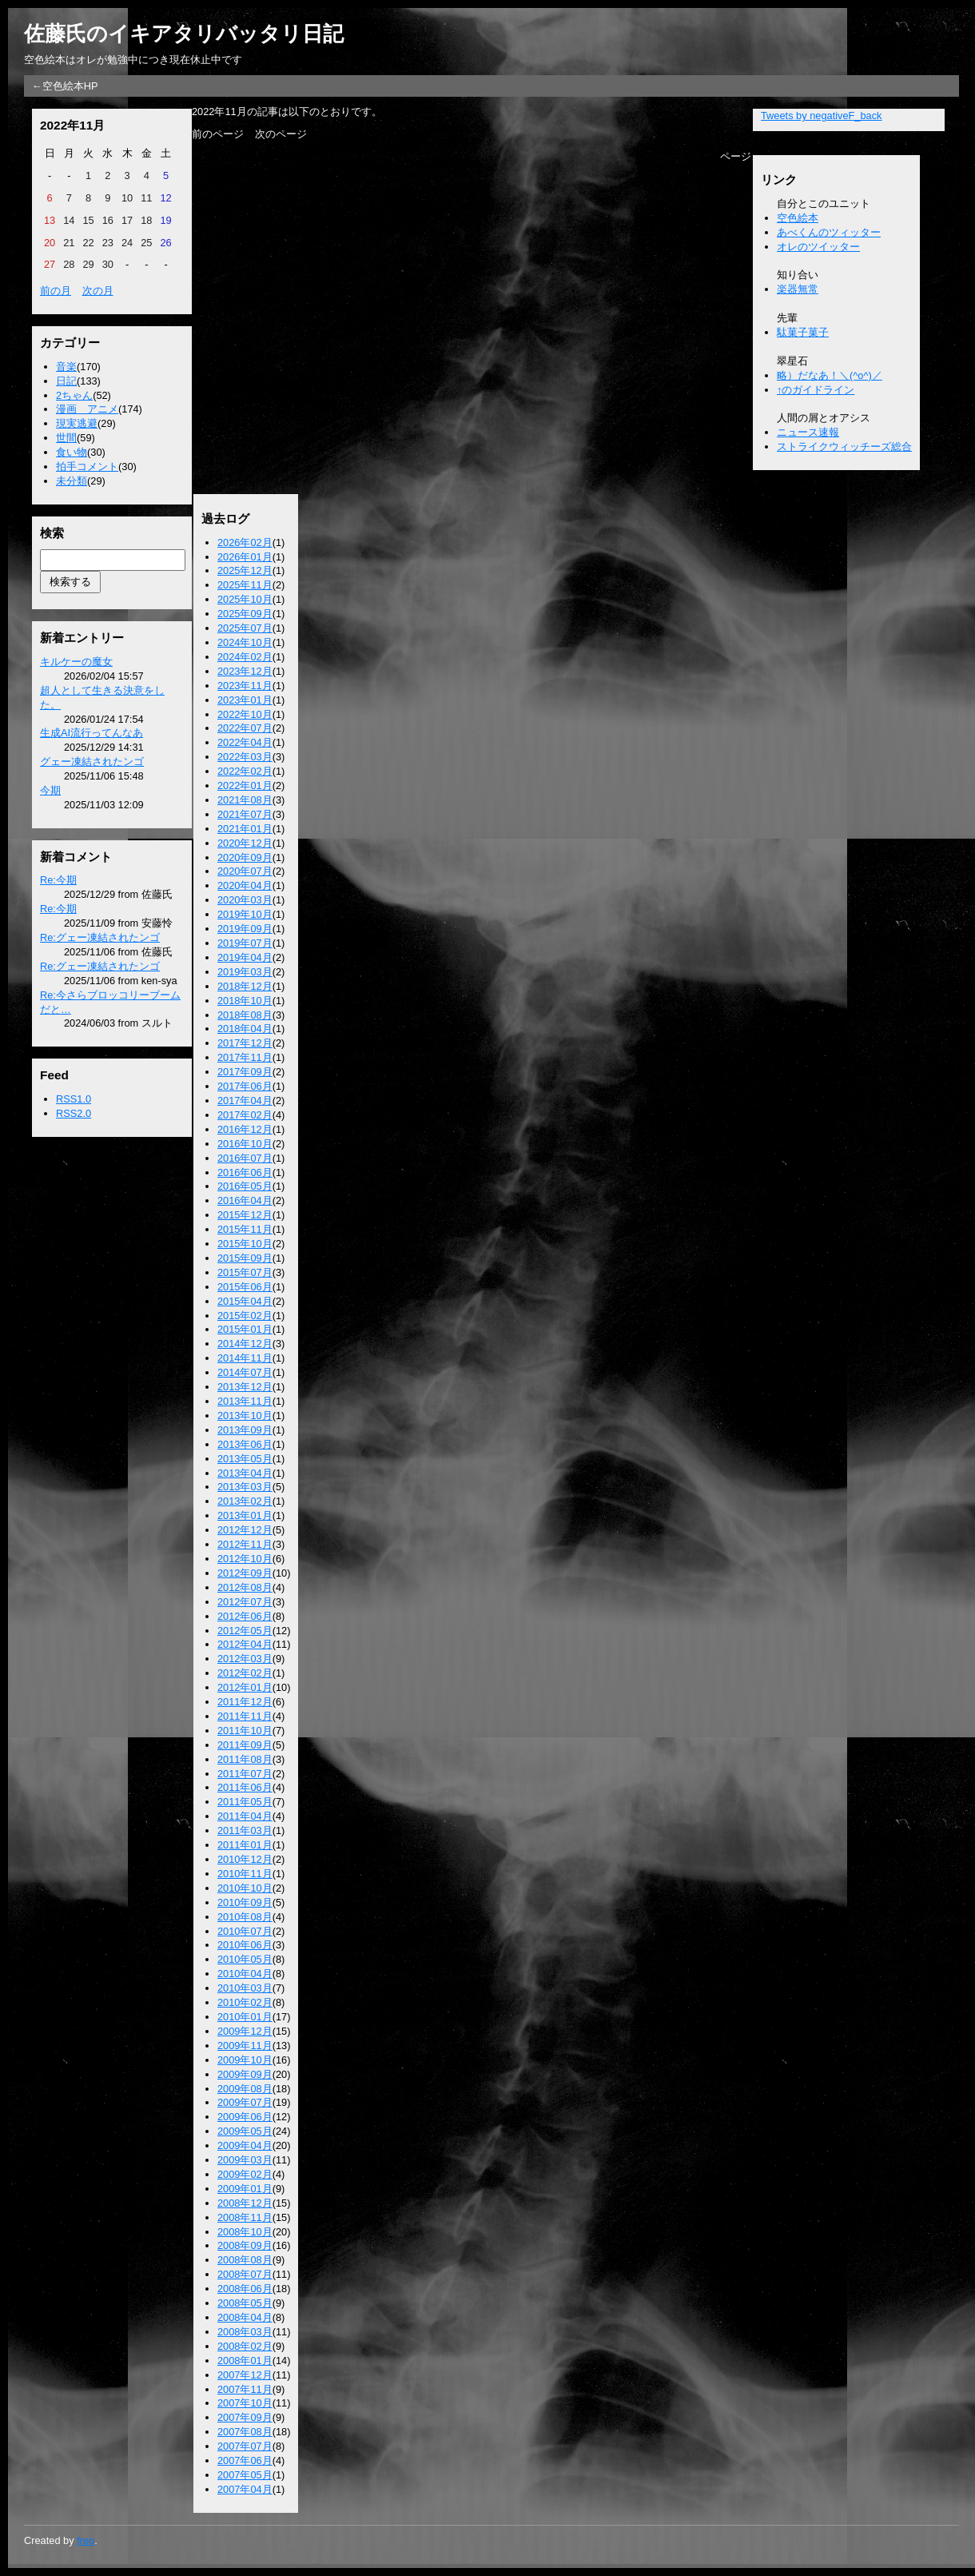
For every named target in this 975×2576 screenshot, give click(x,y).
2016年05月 (245, 1186)
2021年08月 (245, 800)
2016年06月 (245, 1172)
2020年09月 (245, 857)
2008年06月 (245, 2289)
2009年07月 (245, 2102)
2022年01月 (245, 786)
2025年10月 (245, 599)
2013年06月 (245, 1444)
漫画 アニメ (87, 409)
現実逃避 (77, 423)
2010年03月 (245, 1988)
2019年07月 (245, 943)
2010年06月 (245, 1945)
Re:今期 (58, 880)
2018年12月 (245, 986)
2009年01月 (245, 2189)
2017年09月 (245, 1072)
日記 (66, 381)
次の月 (97, 291)
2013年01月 (245, 1515)
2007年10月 (245, 2403)
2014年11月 (245, 1358)
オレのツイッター (818, 247)
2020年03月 (245, 900)
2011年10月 (245, 1731)
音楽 (66, 367)
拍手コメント (87, 467)
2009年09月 (245, 2074)
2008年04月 (245, 2317)
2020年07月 (245, 871)
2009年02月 (245, 2174)
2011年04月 (245, 1816)
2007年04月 (245, 2489)
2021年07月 (245, 814)
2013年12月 (245, 1387)
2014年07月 (245, 1372)
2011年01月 (245, 1845)
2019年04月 (245, 957)
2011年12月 (245, 1702)
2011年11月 (245, 1716)
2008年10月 (245, 2232)
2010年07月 (245, 1931)
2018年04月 (245, 1029)
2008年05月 (245, 2303)
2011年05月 (245, 1802)
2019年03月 (245, 972)
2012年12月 (245, 1530)
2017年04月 (245, 1101)
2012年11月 (245, 1544)
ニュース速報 (808, 432)
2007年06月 (245, 2460)
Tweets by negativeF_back (821, 116)
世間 (66, 438)
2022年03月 (245, 757)
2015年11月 (245, 1229)
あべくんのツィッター (829, 232)
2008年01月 (245, 2361)
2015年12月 (245, 1215)
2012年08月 (245, 1587)
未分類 (71, 481)
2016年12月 (245, 1129)
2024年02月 (245, 657)
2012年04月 (245, 1644)
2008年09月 (245, 2245)
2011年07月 (245, 1774)
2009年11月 (245, 2046)
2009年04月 (245, 2145)
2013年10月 (245, 1416)
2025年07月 (245, 628)
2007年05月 (245, 2475)
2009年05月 (245, 2131)
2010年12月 (245, 1859)
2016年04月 (245, 1200)
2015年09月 (245, 1258)
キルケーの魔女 (76, 662)
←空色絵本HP (65, 86)
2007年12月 (245, 2375)
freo (85, 2540)
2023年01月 (245, 700)
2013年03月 (245, 1487)
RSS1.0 (73, 1099)
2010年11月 (245, 1874)
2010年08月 (245, 1917)
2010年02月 (245, 2002)
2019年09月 (245, 929)
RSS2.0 (73, 1113)
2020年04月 (245, 885)
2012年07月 (245, 1602)
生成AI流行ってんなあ (91, 733)
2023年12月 (245, 671)
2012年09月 (245, 1573)
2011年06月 (245, 1787)
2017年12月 (245, 1043)
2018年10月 (245, 1001)
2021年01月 (245, 829)
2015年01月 (245, 1329)
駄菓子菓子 (803, 332)
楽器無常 (797, 289)
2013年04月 (245, 1473)
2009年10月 (245, 2060)
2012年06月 (245, 1616)
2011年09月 (245, 1745)
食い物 (71, 452)
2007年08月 (245, 2432)
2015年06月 (245, 1287)
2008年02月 (245, 2346)
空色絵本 (797, 218)
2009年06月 (245, 2117)
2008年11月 (245, 2217)
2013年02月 (245, 1501)
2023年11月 (245, 686)
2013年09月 (245, 1430)
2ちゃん (74, 395)
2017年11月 (245, 1057)
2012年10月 (245, 1559)
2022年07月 (245, 728)
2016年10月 (245, 1144)
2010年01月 (245, 2017)
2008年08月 (245, 2260)
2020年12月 (245, 843)
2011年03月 (245, 1830)
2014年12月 (245, 1344)
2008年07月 (245, 2274)
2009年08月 (245, 2089)
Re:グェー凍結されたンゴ (100, 937)
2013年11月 (245, 1401)
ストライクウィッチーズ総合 (844, 447)
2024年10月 (245, 642)
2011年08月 (245, 1759)
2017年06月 (245, 1086)
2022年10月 (245, 714)
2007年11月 (245, 2389)
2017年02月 (245, 1115)
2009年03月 (245, 2160)
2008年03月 (245, 2332)
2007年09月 (245, 2417)
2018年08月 (245, 1015)
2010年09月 (245, 1902)
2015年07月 (245, 1272)
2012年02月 (245, 1673)
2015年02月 (245, 1316)
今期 (50, 790)
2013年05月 (245, 1459)
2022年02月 (245, 771)
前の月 (55, 291)
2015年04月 (245, 1301)
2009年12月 (245, 2031)
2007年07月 (245, 2446)
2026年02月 (245, 542)
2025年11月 (245, 585)
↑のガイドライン (815, 390)
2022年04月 (245, 742)
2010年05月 (245, 1959)
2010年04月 (245, 1974)
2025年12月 (245, 570)
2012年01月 (245, 1687)
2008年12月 (245, 2203)
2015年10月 (245, 1244)
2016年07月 (245, 1158)
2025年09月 (245, 614)
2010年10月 (245, 1888)
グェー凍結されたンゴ (92, 762)
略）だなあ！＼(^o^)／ (829, 375)
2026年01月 (245, 557)
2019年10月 (245, 914)
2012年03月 (245, 1659)
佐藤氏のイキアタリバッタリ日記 (184, 33)
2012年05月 (245, 1631)
